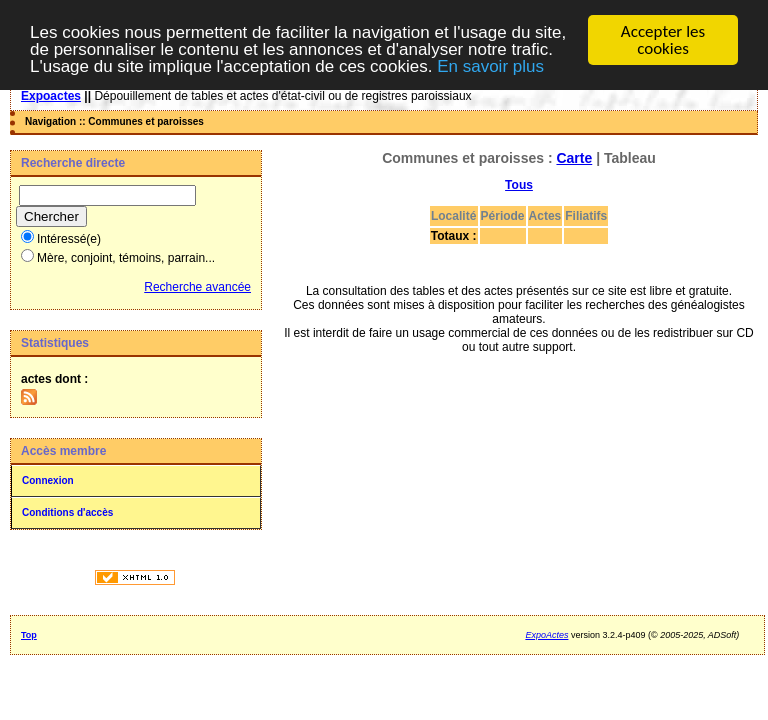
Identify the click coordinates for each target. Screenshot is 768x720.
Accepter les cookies (663, 40)
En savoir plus (490, 65)
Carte (574, 158)
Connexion (48, 480)
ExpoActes (546, 635)
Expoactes (51, 96)
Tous (519, 185)
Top (29, 635)
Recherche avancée (197, 287)
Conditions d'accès (67, 512)
